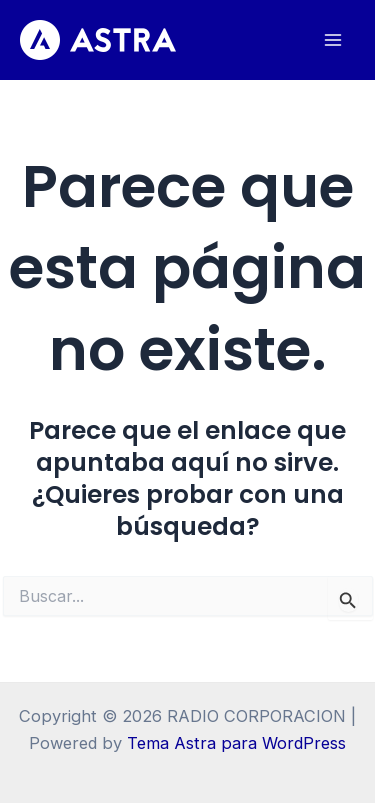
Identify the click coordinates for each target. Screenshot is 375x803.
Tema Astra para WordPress (236, 743)
